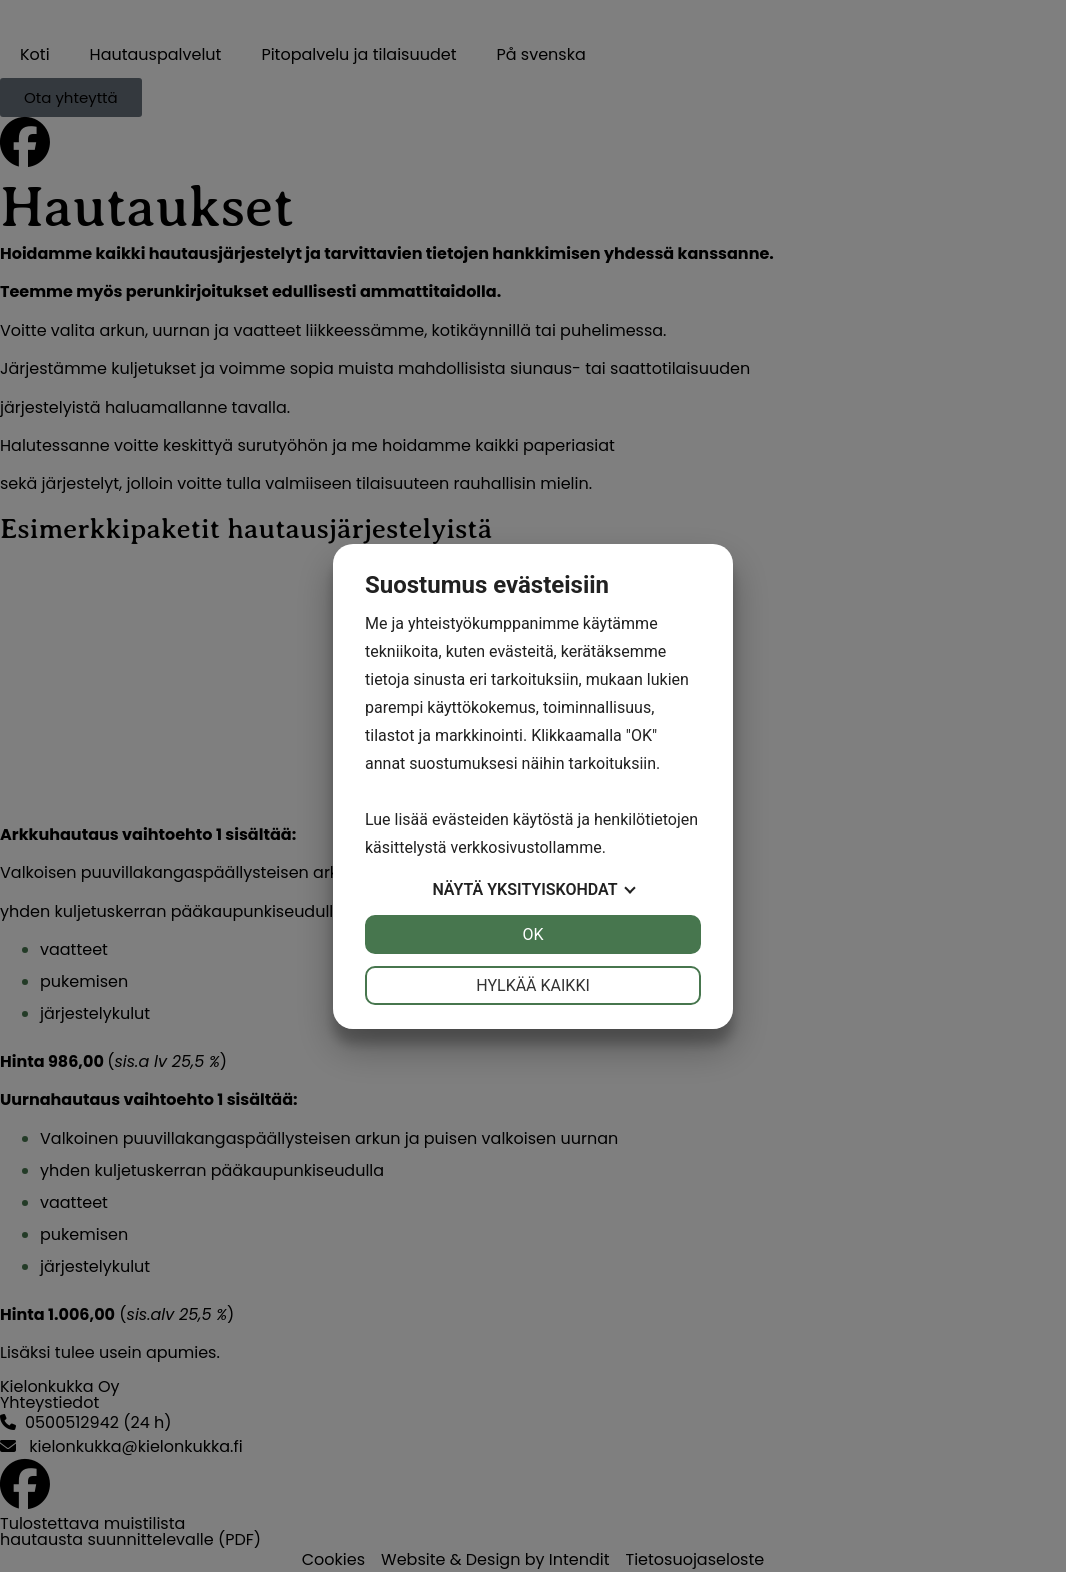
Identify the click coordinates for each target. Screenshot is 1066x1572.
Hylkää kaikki (533, 985)
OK (532, 934)
